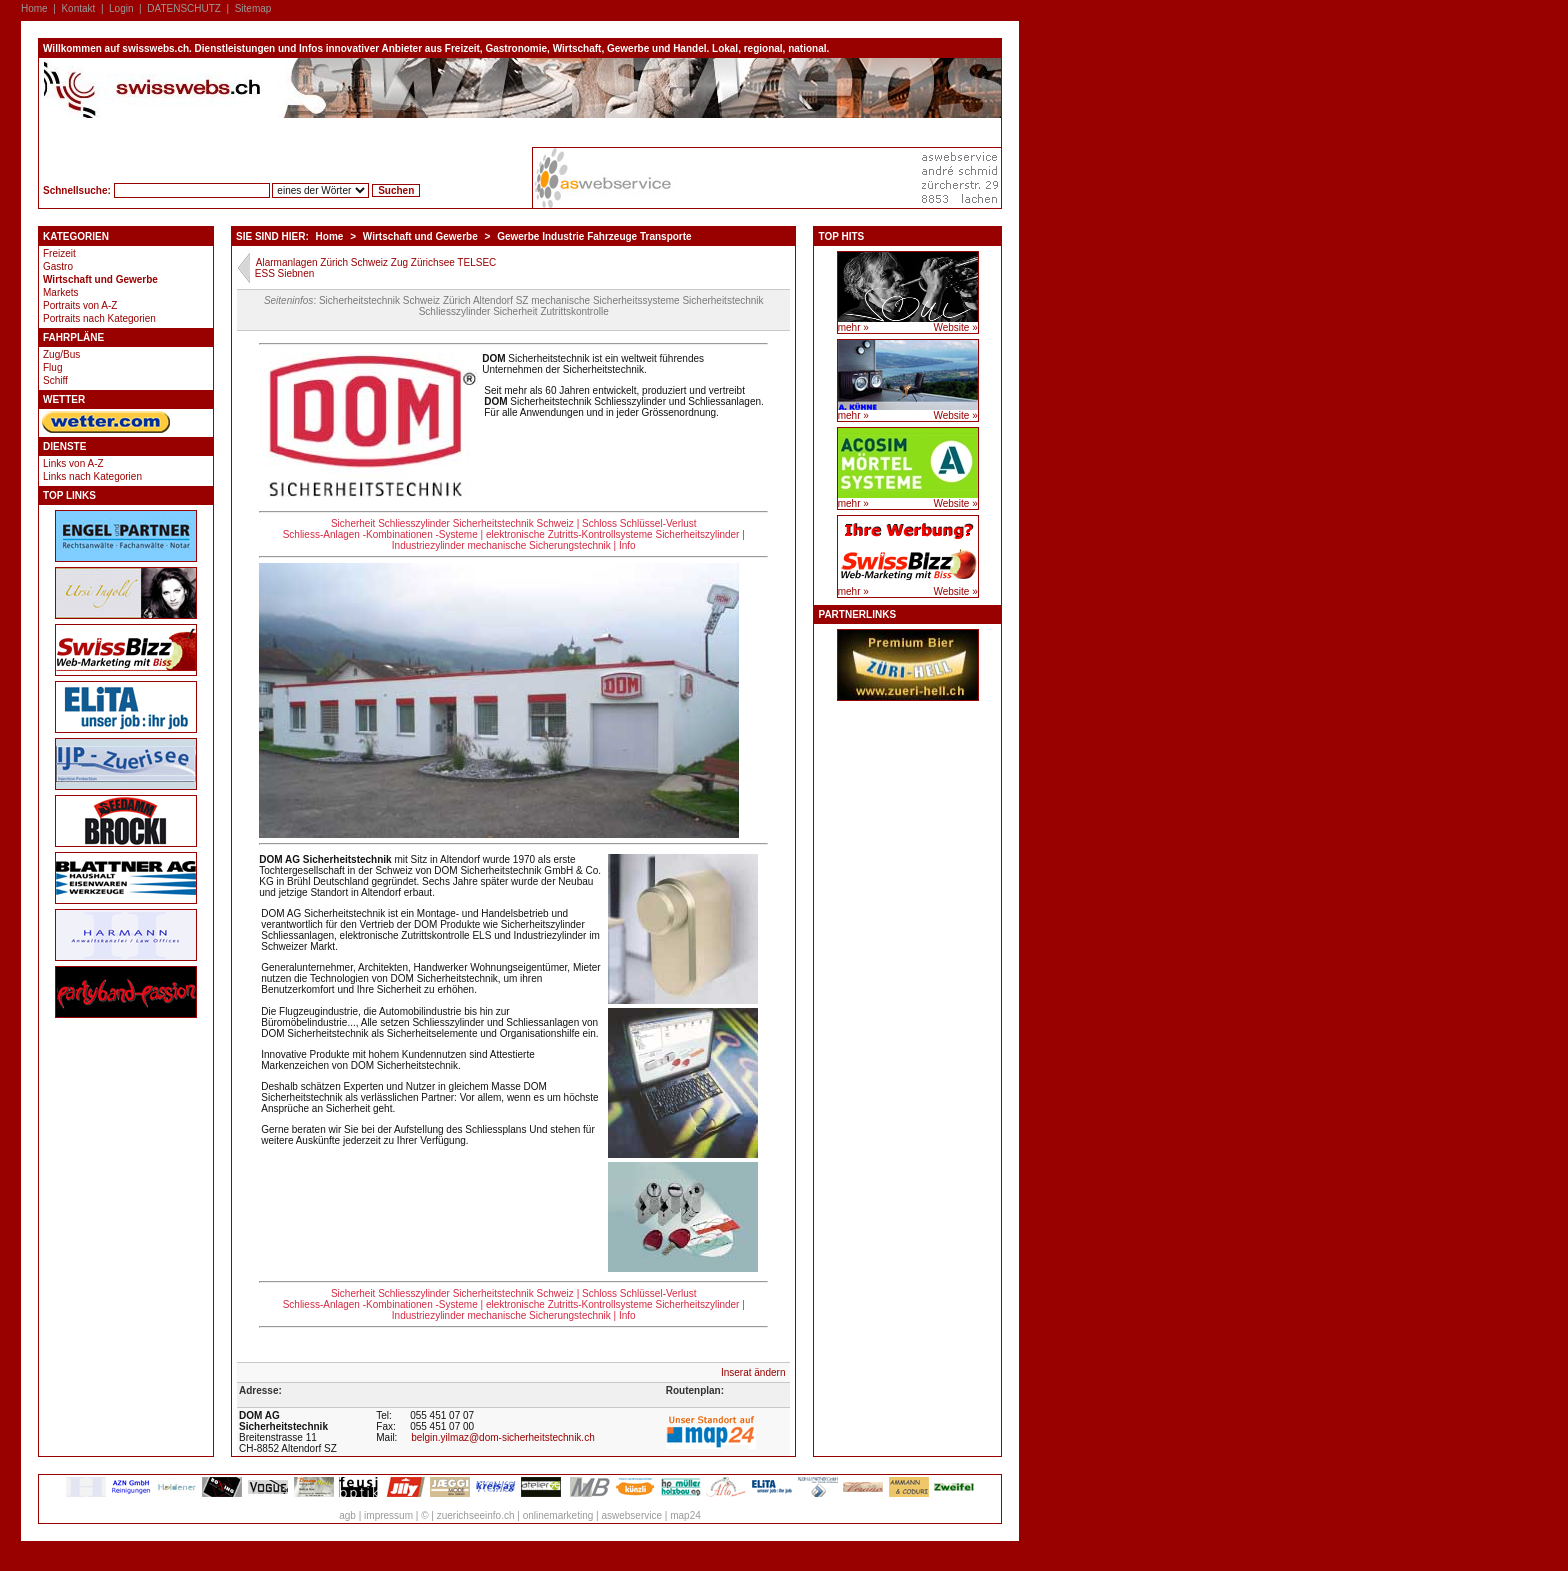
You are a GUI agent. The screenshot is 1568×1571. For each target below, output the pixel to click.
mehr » (853, 327)
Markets (61, 292)
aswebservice (631, 1515)
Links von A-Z (73, 463)
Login (121, 8)
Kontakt (78, 8)
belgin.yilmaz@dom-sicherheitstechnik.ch (503, 1437)
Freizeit (59, 253)
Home (34, 8)
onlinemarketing (558, 1515)
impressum (388, 1515)
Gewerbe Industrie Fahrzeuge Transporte (594, 236)
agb (347, 1515)
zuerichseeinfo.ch (476, 1515)
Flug (52, 367)
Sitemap (253, 8)
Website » (955, 327)
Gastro (58, 266)
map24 (685, 1515)
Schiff (55, 380)
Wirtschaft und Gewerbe (100, 279)
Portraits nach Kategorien (99, 318)
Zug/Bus (61, 354)
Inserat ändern (753, 1372)
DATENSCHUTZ (184, 8)
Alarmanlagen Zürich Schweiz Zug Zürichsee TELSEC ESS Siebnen (375, 268)
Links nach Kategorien (92, 476)
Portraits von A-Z (80, 305)
